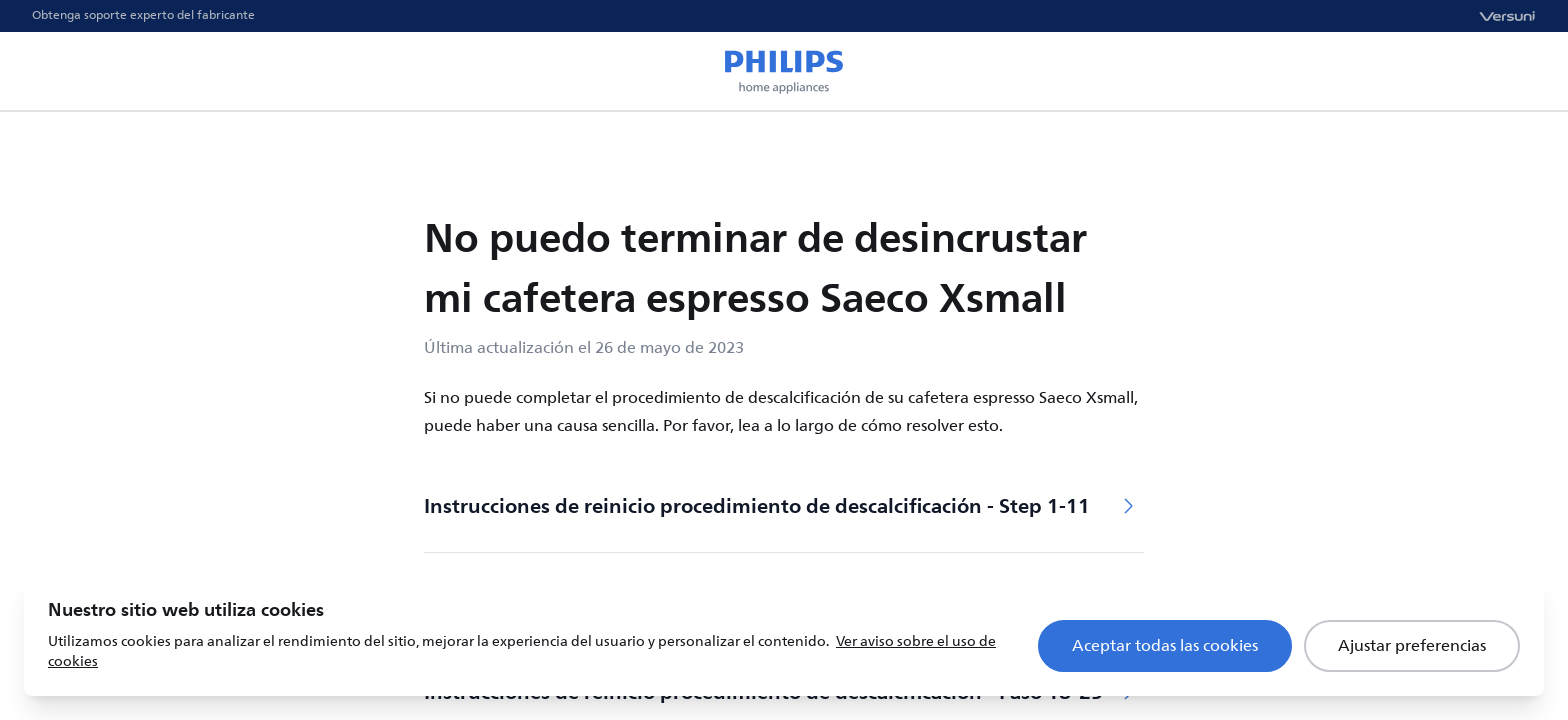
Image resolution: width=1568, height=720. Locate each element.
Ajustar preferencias (1412, 646)
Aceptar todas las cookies (1165, 646)
